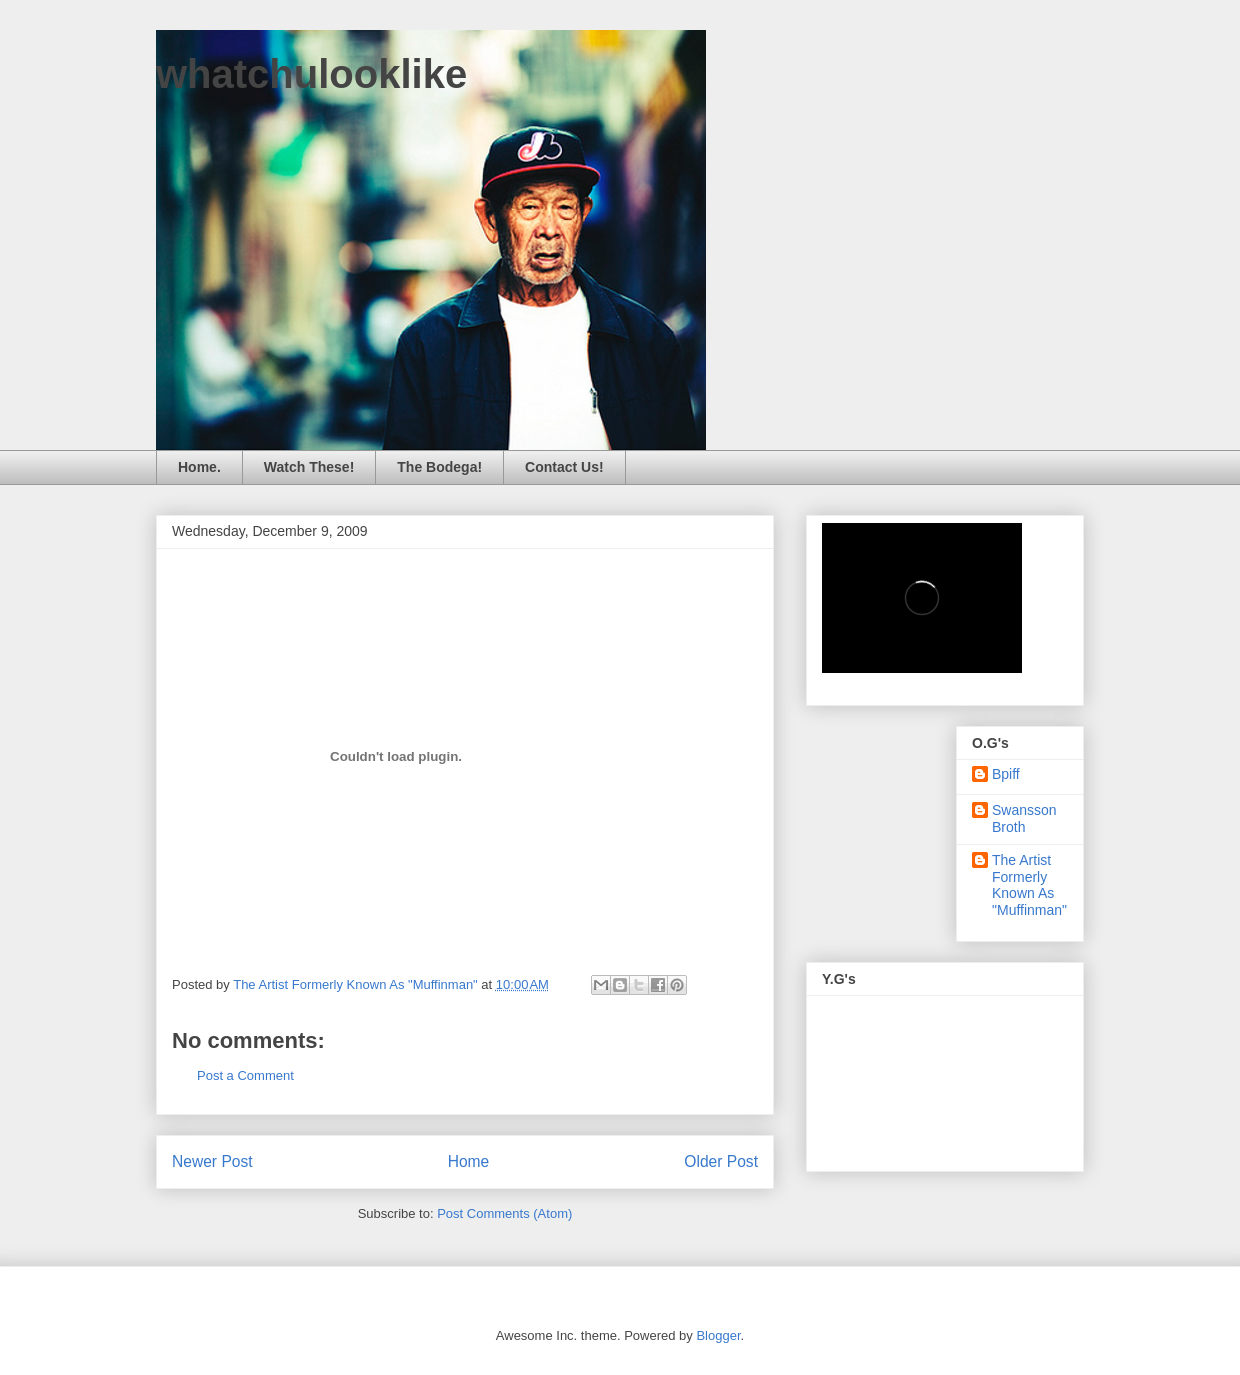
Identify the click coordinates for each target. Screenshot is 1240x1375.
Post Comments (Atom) (504, 1213)
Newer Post (212, 1161)
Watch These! (309, 467)
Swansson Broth (1024, 818)
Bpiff (1006, 774)
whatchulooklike (311, 74)
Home (469, 1161)
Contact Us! (564, 467)
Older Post (721, 1161)
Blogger (718, 1335)
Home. (199, 467)
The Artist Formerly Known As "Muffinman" (1029, 885)
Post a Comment (245, 1075)
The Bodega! (439, 467)
